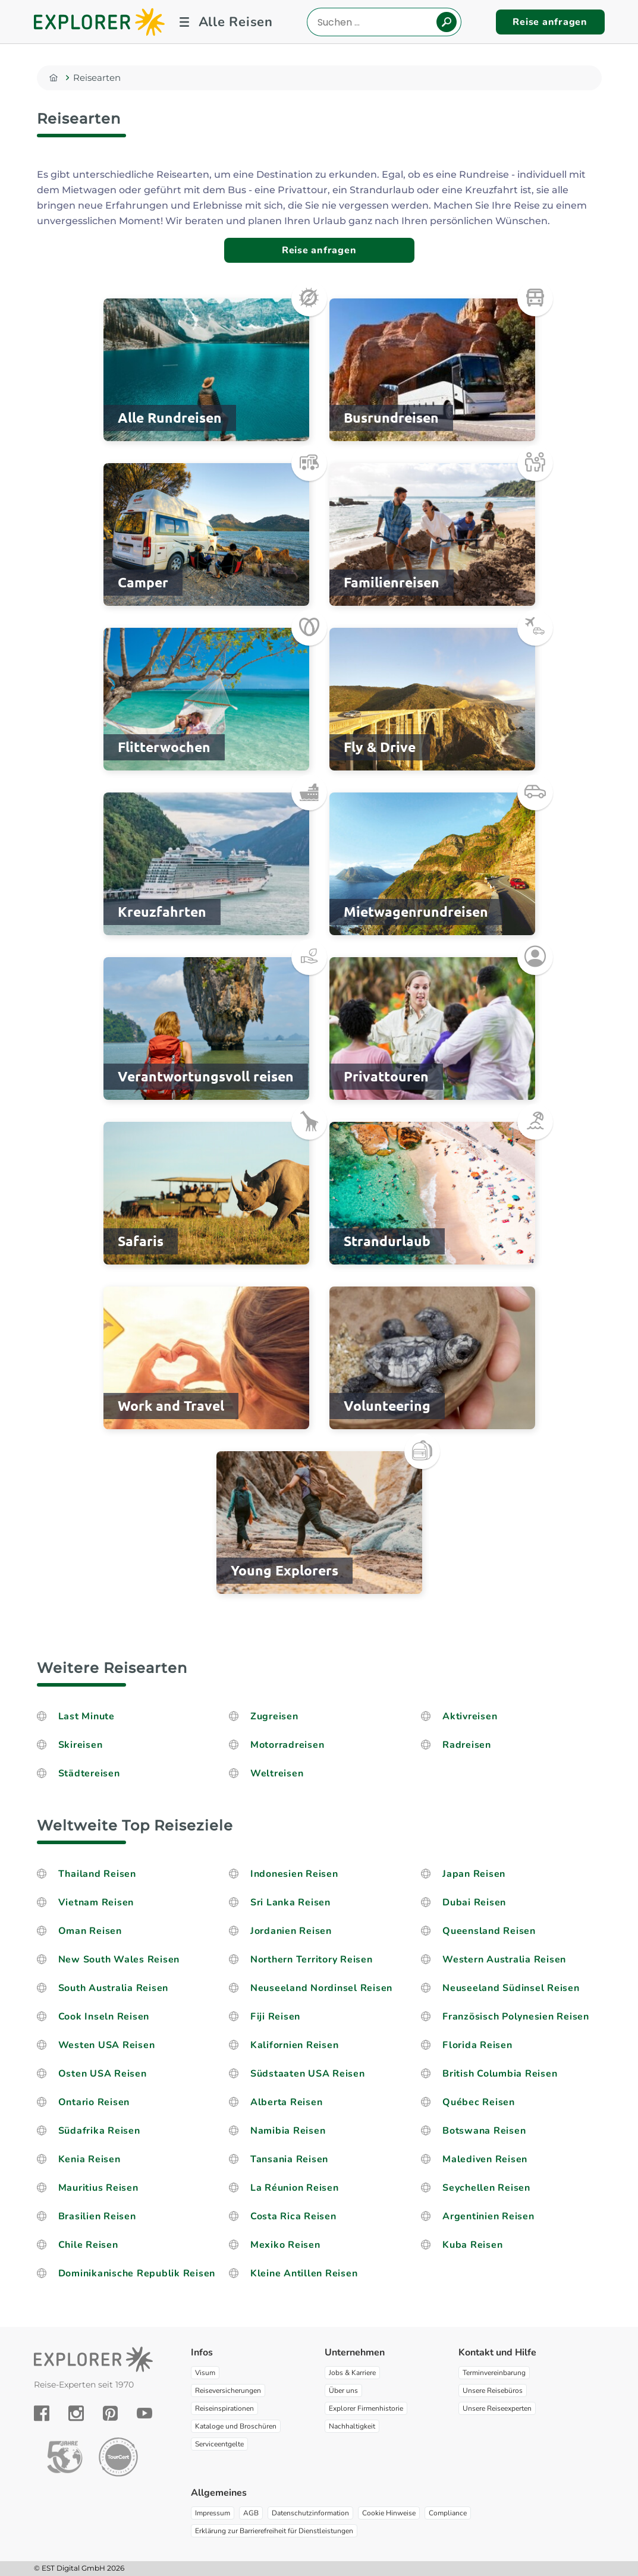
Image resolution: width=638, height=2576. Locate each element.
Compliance (448, 2513)
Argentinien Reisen (488, 2216)
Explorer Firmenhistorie (366, 2408)
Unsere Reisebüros (493, 2390)
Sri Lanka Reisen (290, 1902)
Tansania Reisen (289, 2159)
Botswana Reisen (484, 2130)
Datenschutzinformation (310, 2513)
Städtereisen (89, 1773)
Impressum (212, 2513)
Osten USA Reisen (102, 2073)
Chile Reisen (88, 2244)
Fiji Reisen (275, 2016)
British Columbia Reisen (499, 2073)
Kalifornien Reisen (294, 2045)
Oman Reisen (90, 1930)
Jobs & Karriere (352, 2372)
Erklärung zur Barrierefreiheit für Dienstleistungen (274, 2531)
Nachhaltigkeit (352, 2426)
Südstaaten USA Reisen (307, 2073)
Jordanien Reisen (291, 1930)
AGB (251, 2513)
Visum (205, 2372)
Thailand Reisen (97, 1873)
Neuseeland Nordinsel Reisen (321, 1988)
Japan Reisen (473, 1873)
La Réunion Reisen (294, 2187)
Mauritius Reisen (98, 2187)
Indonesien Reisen (294, 1873)
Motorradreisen (287, 1744)
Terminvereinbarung (494, 2372)
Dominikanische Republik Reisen (137, 2273)
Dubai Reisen (474, 1902)
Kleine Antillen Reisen (304, 2273)
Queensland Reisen (489, 1930)
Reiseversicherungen (228, 2390)
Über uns (343, 2390)
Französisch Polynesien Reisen (515, 2016)
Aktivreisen (469, 1716)
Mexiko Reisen (285, 2244)
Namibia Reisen (288, 2130)
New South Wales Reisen (119, 1959)
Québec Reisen (478, 2102)
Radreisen (468, 1744)
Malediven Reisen (484, 2159)
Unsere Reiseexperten (497, 2408)
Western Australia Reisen (504, 1959)
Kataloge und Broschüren (235, 2426)
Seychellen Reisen (486, 2187)
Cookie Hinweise (389, 2513)
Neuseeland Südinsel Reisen (511, 1988)
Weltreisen (277, 1773)
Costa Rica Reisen (293, 2216)
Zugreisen (274, 1716)
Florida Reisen (477, 2045)
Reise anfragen (550, 22)
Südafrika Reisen (99, 2130)
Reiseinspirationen (224, 2408)
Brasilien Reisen (97, 2216)
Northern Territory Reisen (311, 1959)
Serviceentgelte (219, 2444)
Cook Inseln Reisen (104, 2016)
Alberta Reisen (286, 2102)
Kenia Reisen (89, 2159)
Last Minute (86, 1716)
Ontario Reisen (94, 2102)
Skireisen (82, 1744)
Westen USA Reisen (106, 2045)
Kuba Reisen (472, 2244)
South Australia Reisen (113, 1988)
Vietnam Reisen (96, 1902)
